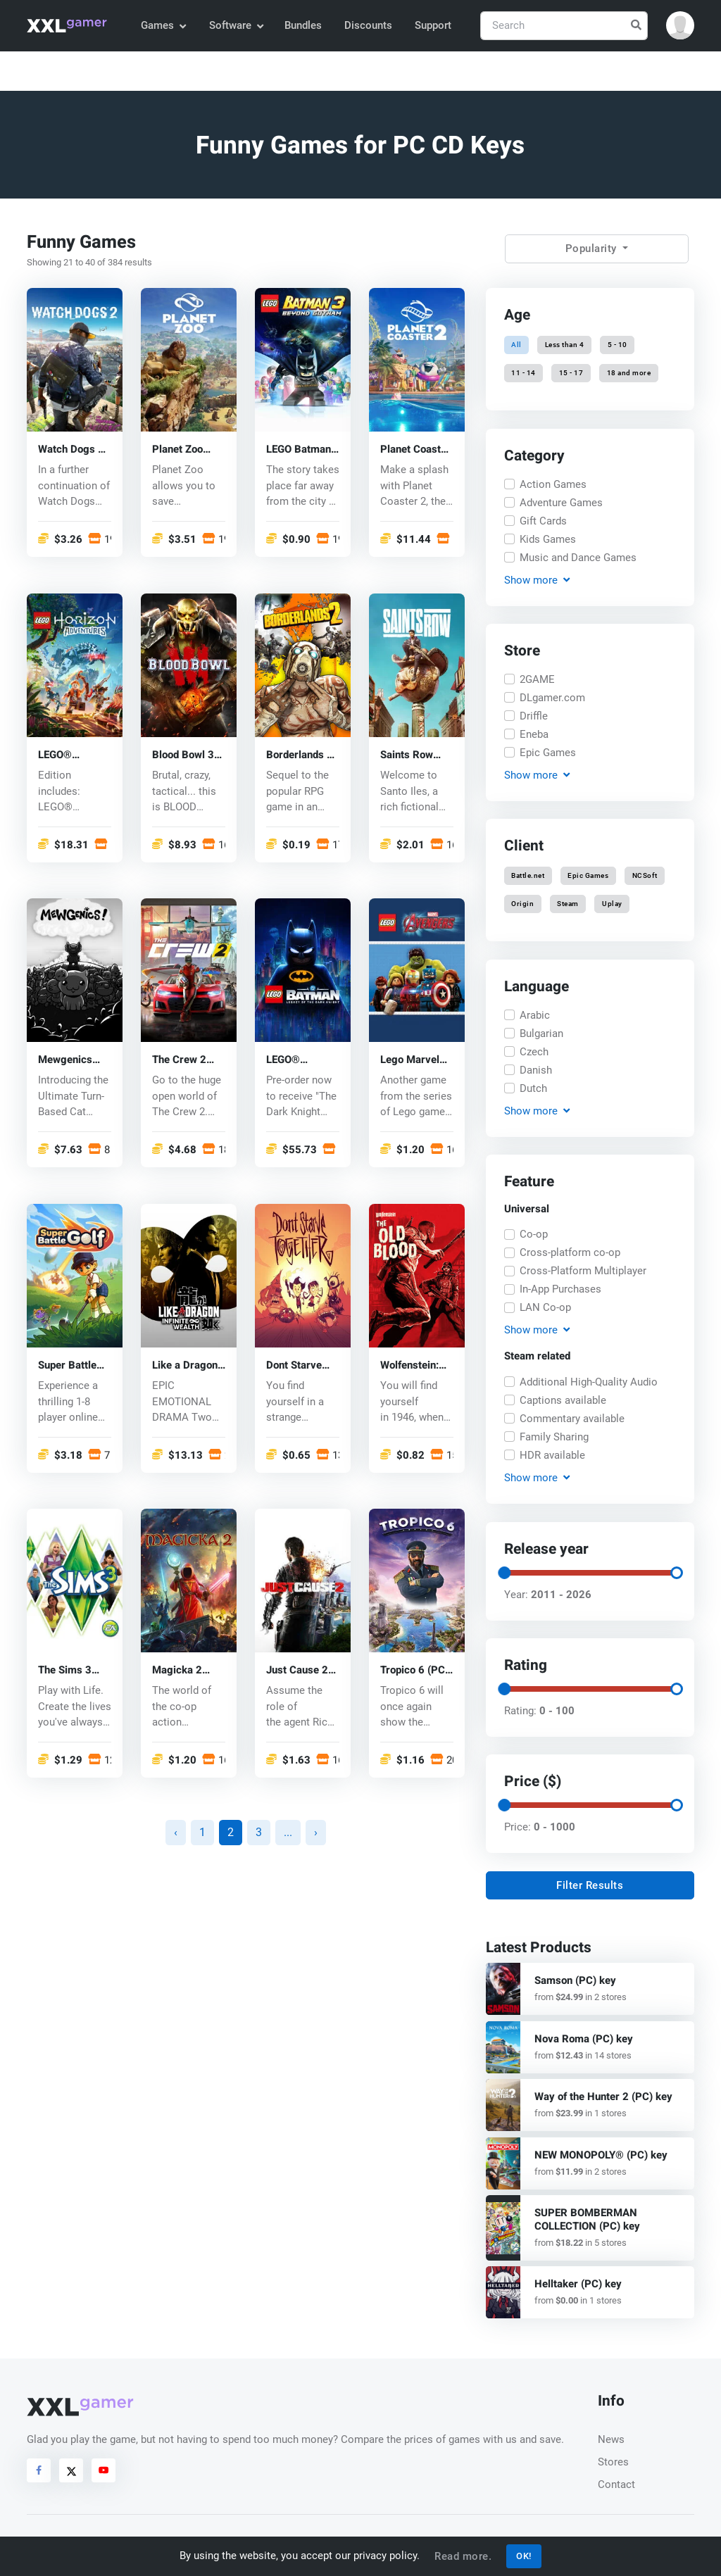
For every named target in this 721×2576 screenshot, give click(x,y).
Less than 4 (564, 344)
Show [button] (537, 580)
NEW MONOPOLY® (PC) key (600, 2155)
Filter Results (589, 1885)
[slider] (504, 1572)
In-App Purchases (560, 1289)
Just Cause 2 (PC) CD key (297, 1671)
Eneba (534, 734)
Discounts (368, 25)
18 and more (628, 373)
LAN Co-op (545, 1308)
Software (236, 25)
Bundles (303, 25)
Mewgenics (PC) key (65, 1060)
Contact (616, 2484)
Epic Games (548, 752)
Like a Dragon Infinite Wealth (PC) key (186, 1365)
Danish (536, 1069)
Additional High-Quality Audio (589, 1382)
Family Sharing (554, 1437)
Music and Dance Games (578, 557)
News (611, 2439)
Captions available (563, 1400)
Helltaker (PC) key (578, 2284)
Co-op (534, 1235)
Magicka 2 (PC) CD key (181, 1671)
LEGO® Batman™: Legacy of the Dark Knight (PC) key (298, 1060)
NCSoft (644, 875)
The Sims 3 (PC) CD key (67, 1671)
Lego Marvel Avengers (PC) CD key (415, 1060)
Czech (534, 1051)
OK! (524, 2556)
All (516, 344)
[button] (680, 25)
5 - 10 (617, 344)
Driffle (534, 716)
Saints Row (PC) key (406, 755)
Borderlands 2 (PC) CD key (299, 755)
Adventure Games (561, 502)
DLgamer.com (552, 697)
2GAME (537, 679)
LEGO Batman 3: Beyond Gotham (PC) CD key (298, 449)
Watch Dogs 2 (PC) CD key (71, 449)
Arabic (535, 1014)
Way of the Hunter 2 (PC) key (603, 2096)
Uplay (612, 904)
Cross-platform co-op (570, 1253)
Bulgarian (541, 1032)
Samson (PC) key (575, 1980)
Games (163, 25)
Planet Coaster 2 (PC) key (415, 449)
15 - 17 (571, 373)
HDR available (552, 1455)
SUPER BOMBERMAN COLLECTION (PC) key (587, 2219)
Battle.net (527, 875)
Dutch (533, 1087)
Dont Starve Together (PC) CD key (299, 1365)
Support (433, 25)
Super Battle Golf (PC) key (69, 1365)
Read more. (462, 2556)
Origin (522, 904)
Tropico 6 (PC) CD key (414, 1671)
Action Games (553, 483)
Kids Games (548, 538)
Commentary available (572, 1418)
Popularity (592, 248)
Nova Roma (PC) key (583, 2039)
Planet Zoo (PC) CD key (181, 449)
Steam (568, 904)
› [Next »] (316, 1832)
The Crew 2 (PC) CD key (181, 1060)
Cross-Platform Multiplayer (583, 1271)
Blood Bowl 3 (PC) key (183, 755)
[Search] (564, 25)
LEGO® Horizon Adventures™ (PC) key (70, 755)
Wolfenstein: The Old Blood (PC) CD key (413, 1365)
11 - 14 (523, 373)
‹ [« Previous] (175, 1832)
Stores (613, 2462)
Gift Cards (543, 520)
